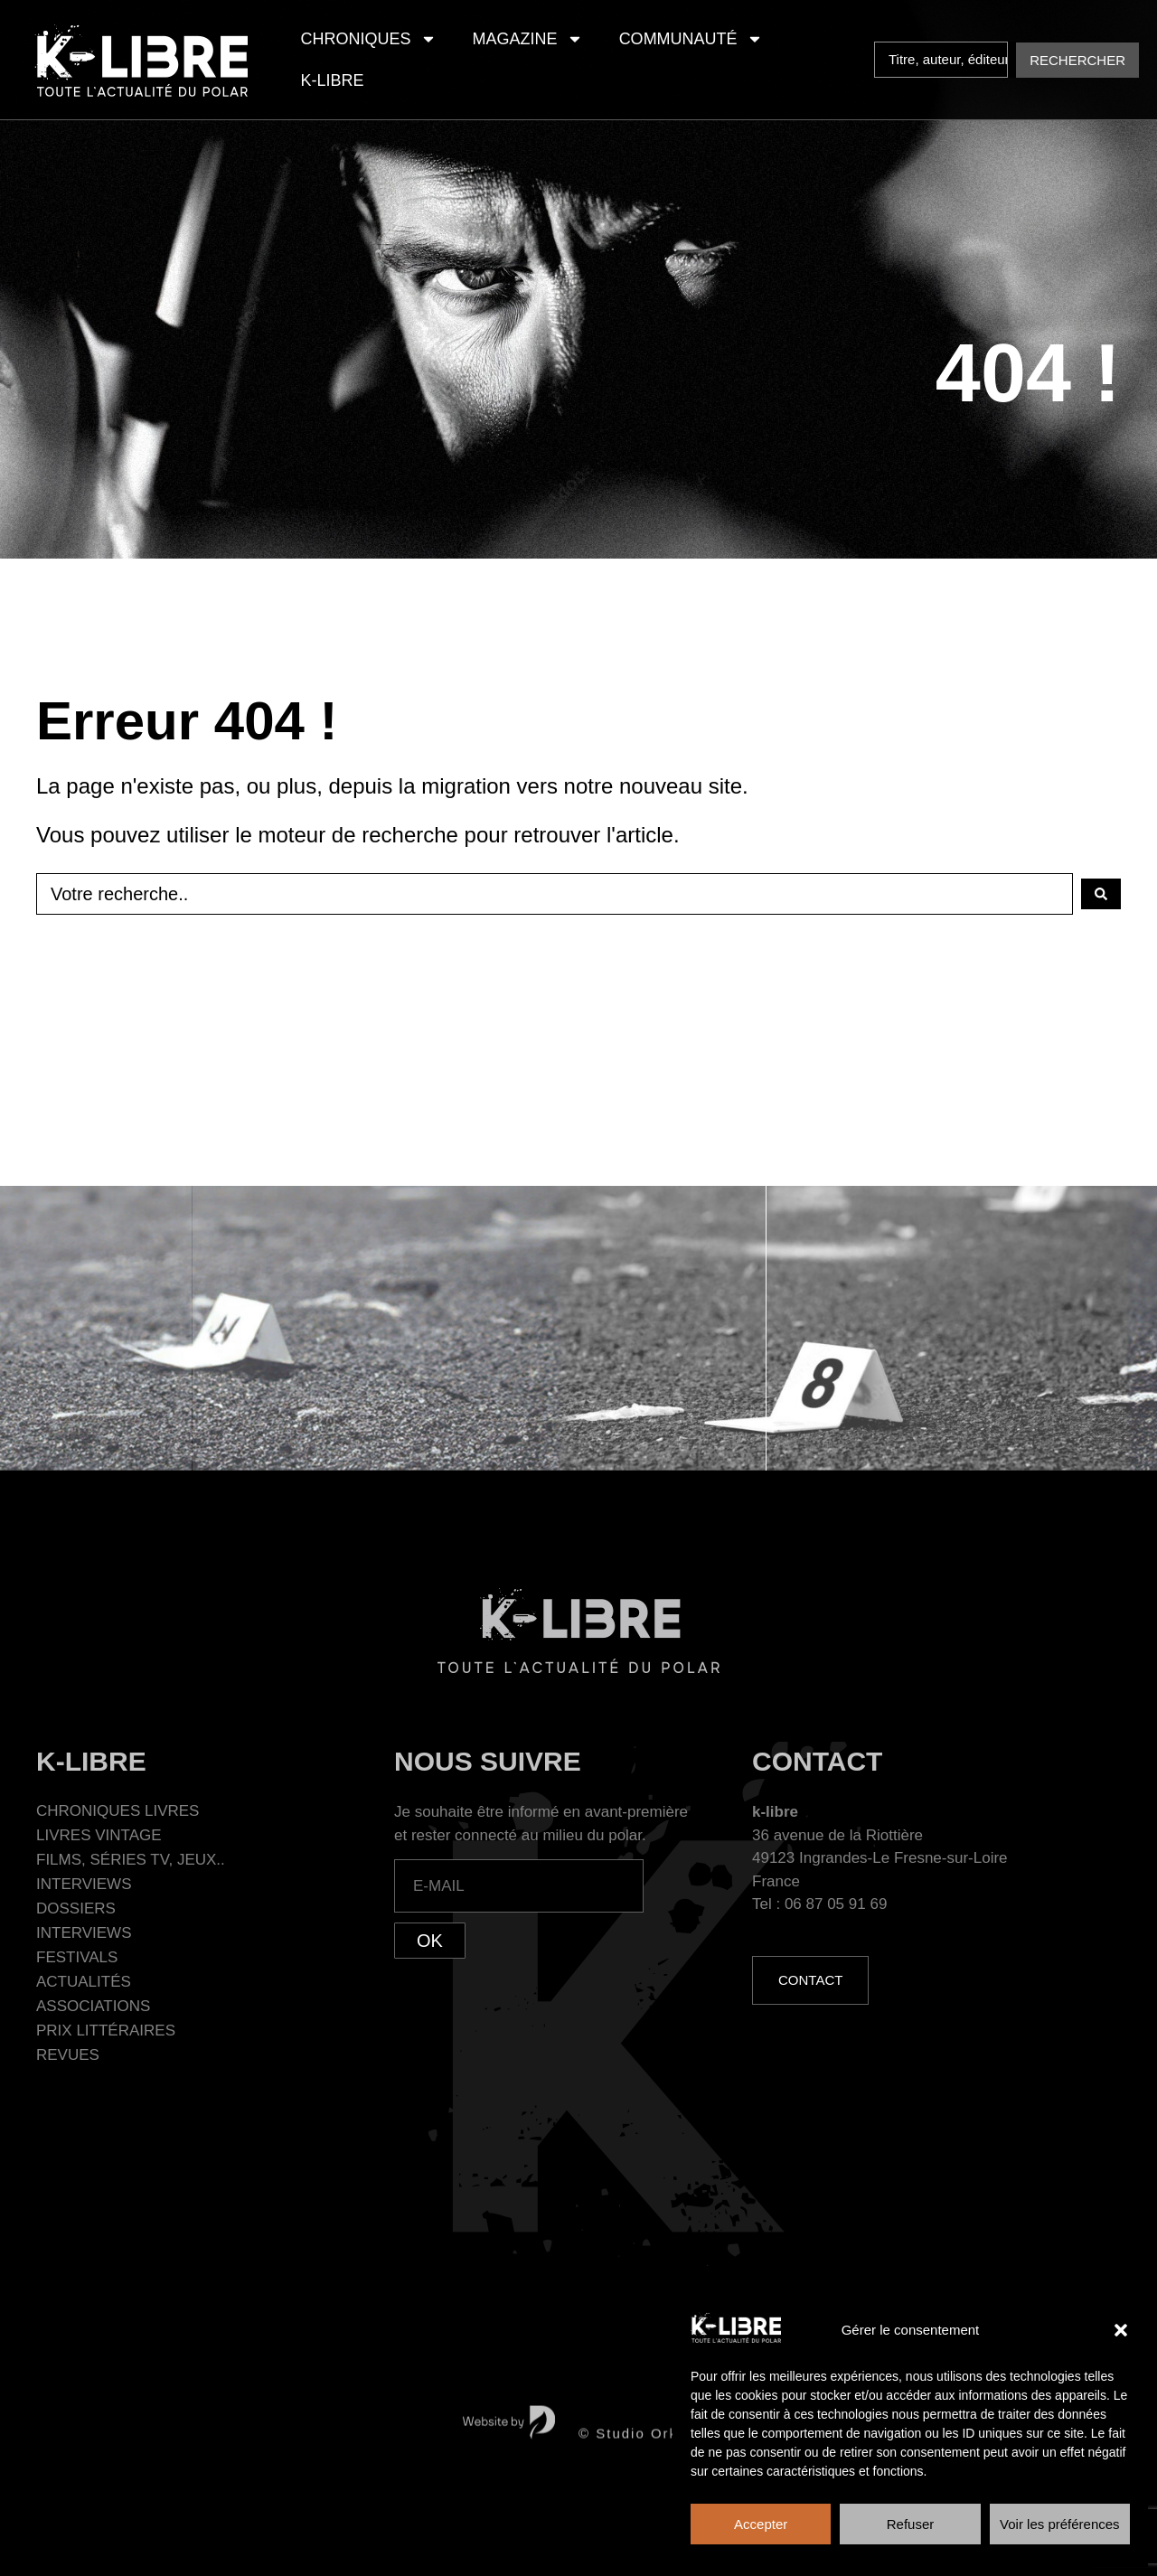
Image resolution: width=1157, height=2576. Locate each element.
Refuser (911, 2524)
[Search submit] (1077, 60)
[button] (1121, 2330)
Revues (67, 2055)
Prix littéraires (105, 2030)
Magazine (528, 39)
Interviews (83, 1884)
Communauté (691, 39)
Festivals (77, 1957)
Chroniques (369, 39)
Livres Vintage (99, 1835)
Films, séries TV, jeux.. (130, 1859)
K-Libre (332, 80)
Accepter (760, 2524)
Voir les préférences (1060, 2524)
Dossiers (76, 1908)
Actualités (83, 1981)
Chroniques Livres (117, 1810)
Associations (93, 2006)
